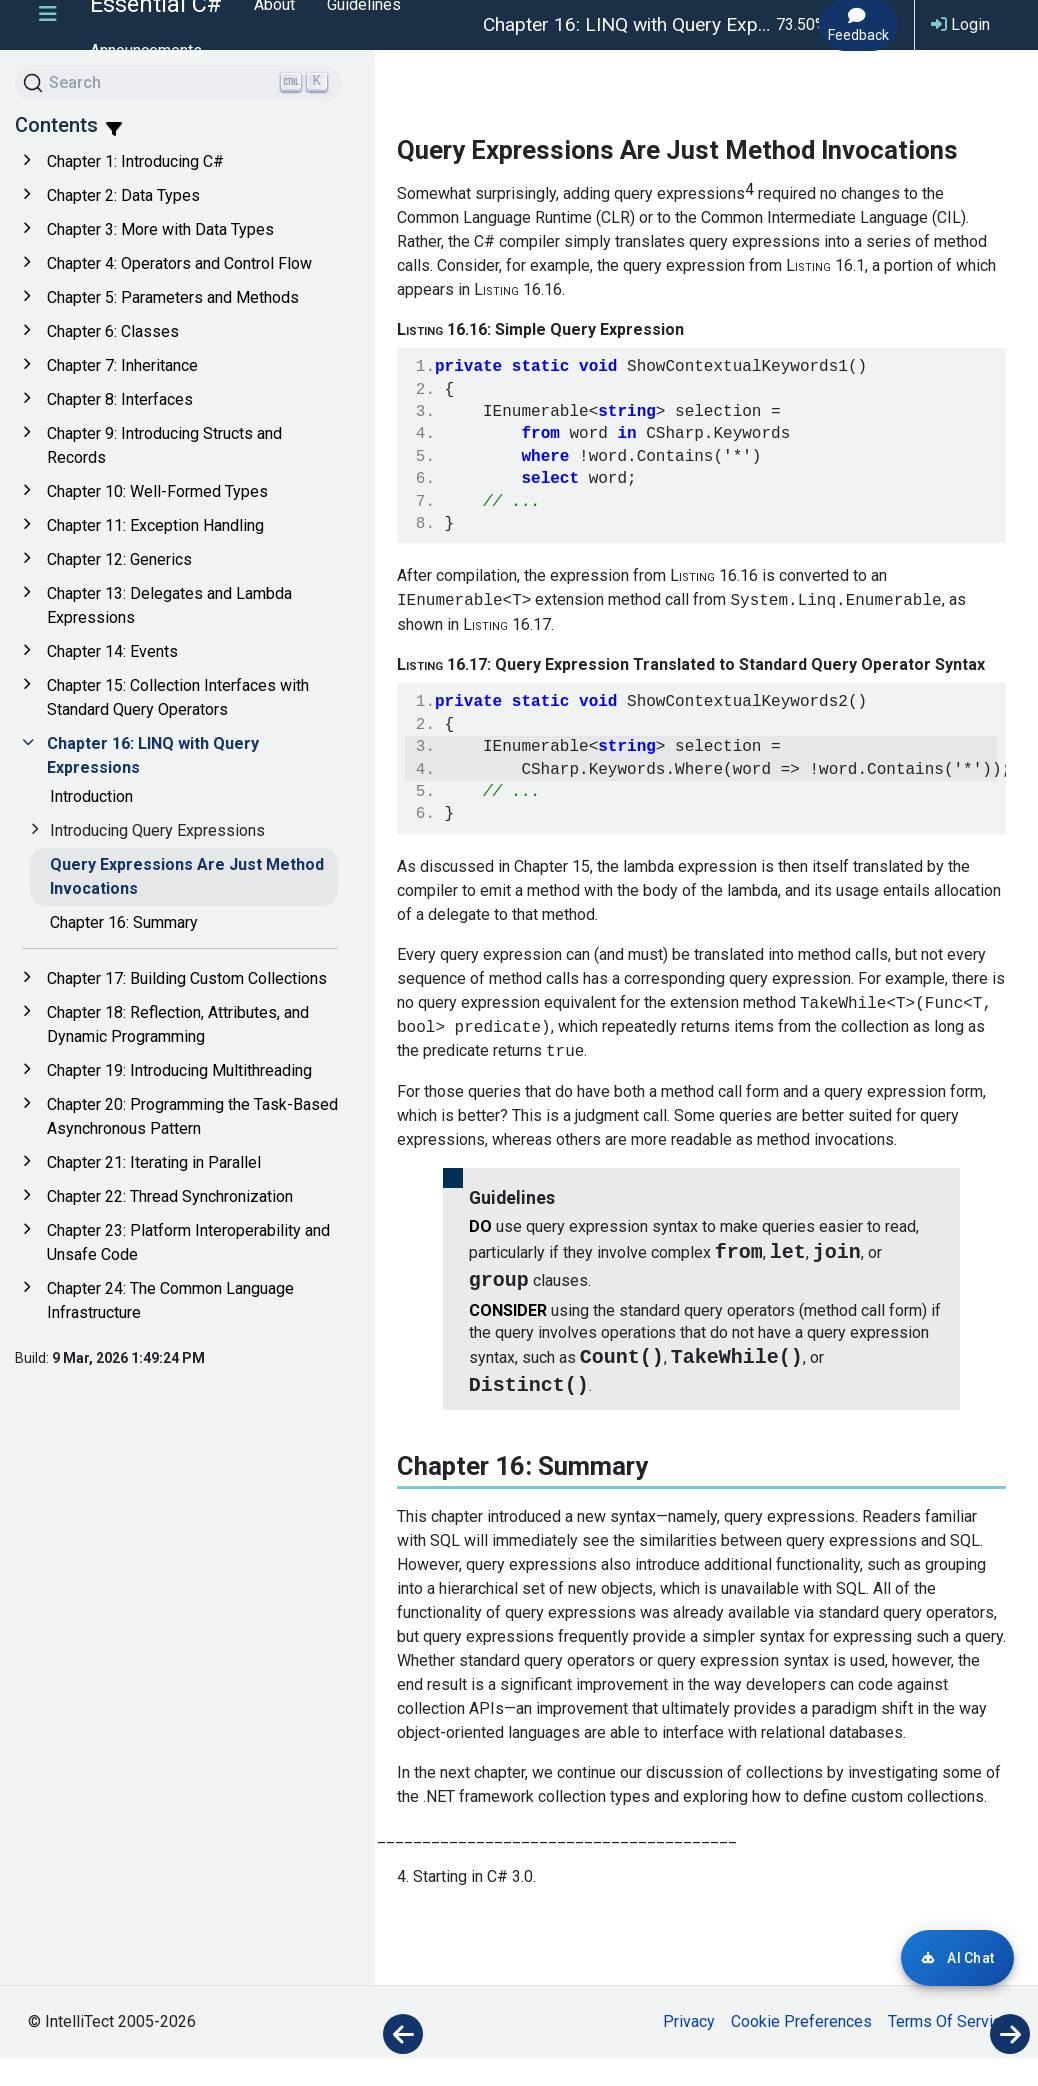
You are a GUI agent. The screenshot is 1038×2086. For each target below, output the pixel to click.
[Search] (178, 83)
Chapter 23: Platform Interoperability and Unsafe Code (188, 1242)
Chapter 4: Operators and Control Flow (179, 263)
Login (960, 24)
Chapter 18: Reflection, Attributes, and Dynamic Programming (178, 1024)
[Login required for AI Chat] (957, 1958)
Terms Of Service (949, 2049)
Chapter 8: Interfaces (120, 399)
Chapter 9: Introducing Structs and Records (164, 445)
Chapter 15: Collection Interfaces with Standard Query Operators (178, 697)
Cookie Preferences (801, 2049)
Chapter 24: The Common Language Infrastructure (170, 1300)
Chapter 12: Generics (119, 559)
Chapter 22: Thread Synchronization (170, 1196)
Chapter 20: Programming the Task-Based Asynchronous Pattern (192, 1116)
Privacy (689, 2049)
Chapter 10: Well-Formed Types (157, 491)
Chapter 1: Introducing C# (135, 161)
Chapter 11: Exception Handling (155, 525)
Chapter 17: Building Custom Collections (187, 978)
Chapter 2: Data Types (123, 195)
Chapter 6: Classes (113, 331)
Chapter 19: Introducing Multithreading (179, 1070)
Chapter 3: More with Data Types (160, 229)
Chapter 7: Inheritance (122, 365)
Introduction (91, 796)
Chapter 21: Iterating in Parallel (154, 1162)
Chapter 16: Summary (124, 922)
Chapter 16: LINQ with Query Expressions (153, 755)
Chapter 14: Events (112, 651)
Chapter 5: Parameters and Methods (173, 297)
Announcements (146, 50)
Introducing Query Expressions (157, 830)
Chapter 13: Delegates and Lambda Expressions (169, 605)
